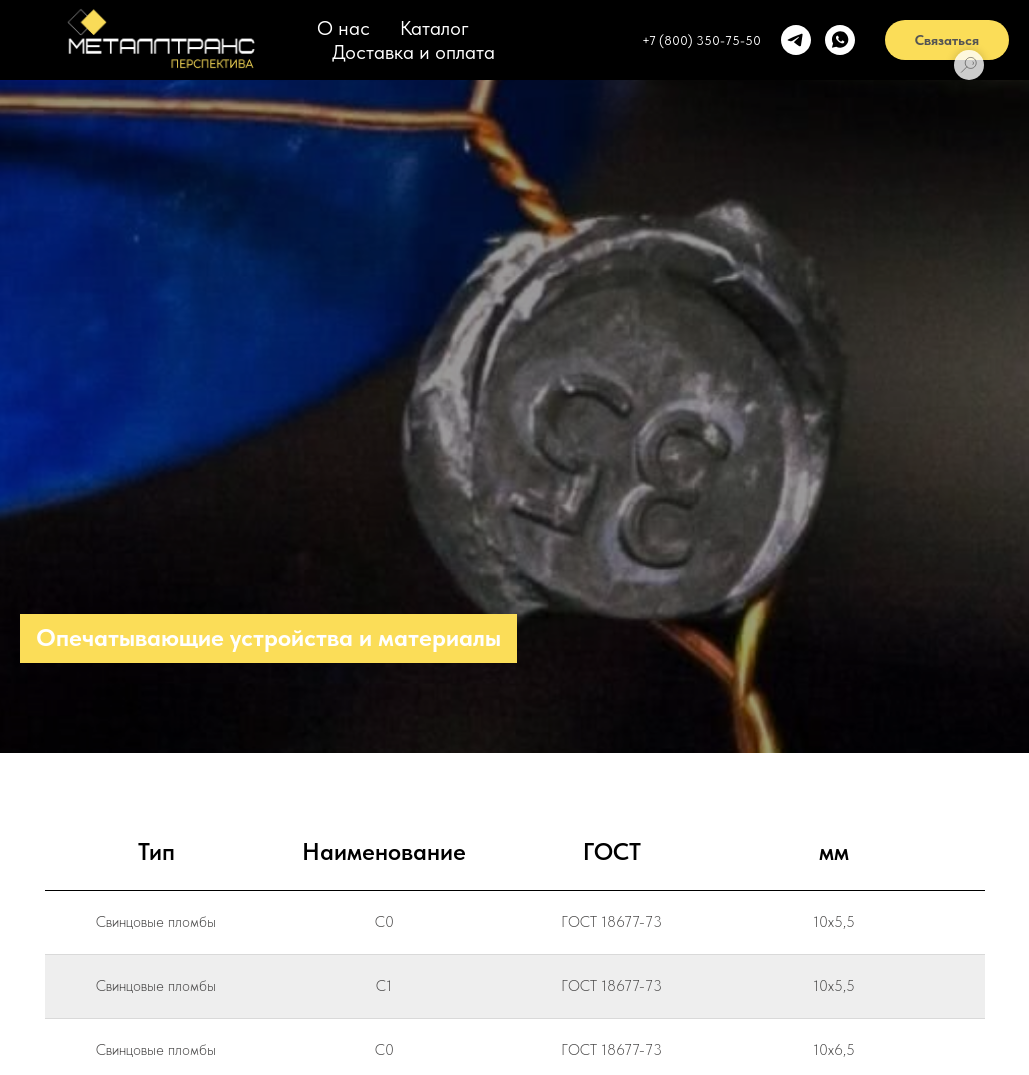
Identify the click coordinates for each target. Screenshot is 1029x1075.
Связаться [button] (947, 40)
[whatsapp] (840, 40)
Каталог (434, 28)
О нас (343, 28)
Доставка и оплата (413, 52)
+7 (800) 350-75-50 (701, 40)
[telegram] (796, 40)
